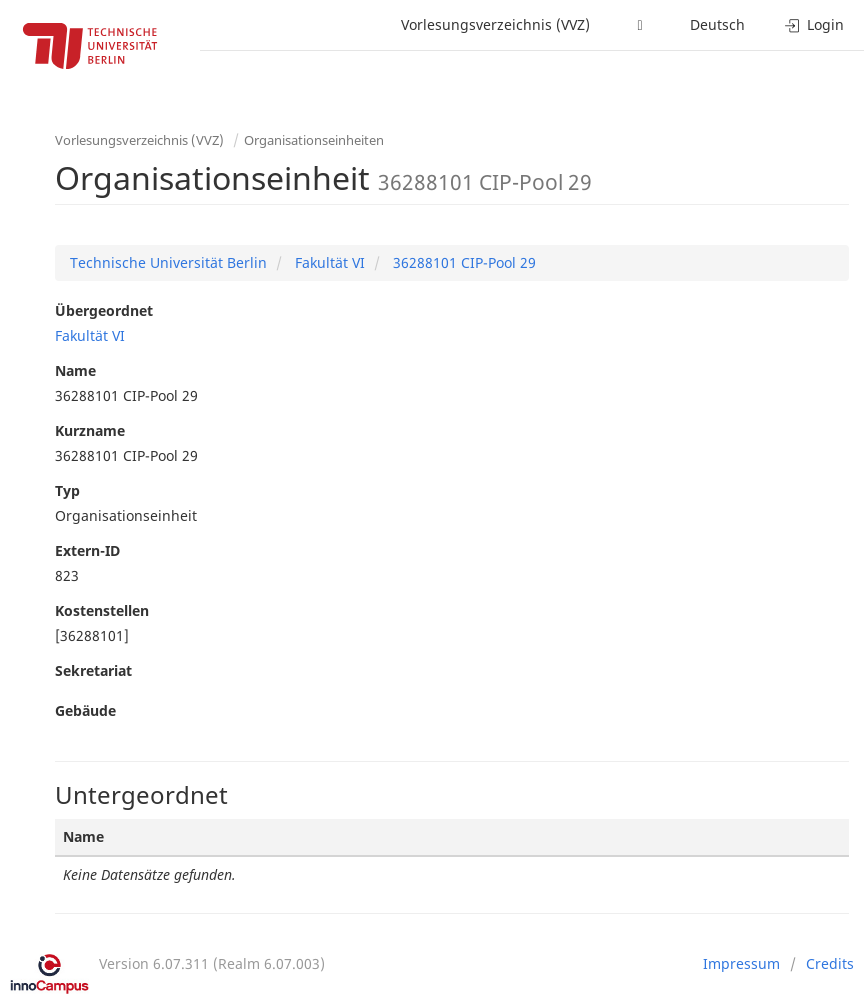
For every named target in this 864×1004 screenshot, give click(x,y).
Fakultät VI (328, 262)
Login (814, 24)
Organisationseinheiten (314, 140)
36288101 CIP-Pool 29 (462, 262)
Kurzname (90, 430)
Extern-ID (87, 550)
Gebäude (85, 710)
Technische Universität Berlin (168, 262)
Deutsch (717, 24)
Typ (67, 490)
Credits (830, 963)
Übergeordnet (104, 310)
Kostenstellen (102, 610)
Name (75, 370)
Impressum (741, 963)
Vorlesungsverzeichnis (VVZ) (495, 24)
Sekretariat (93, 670)
